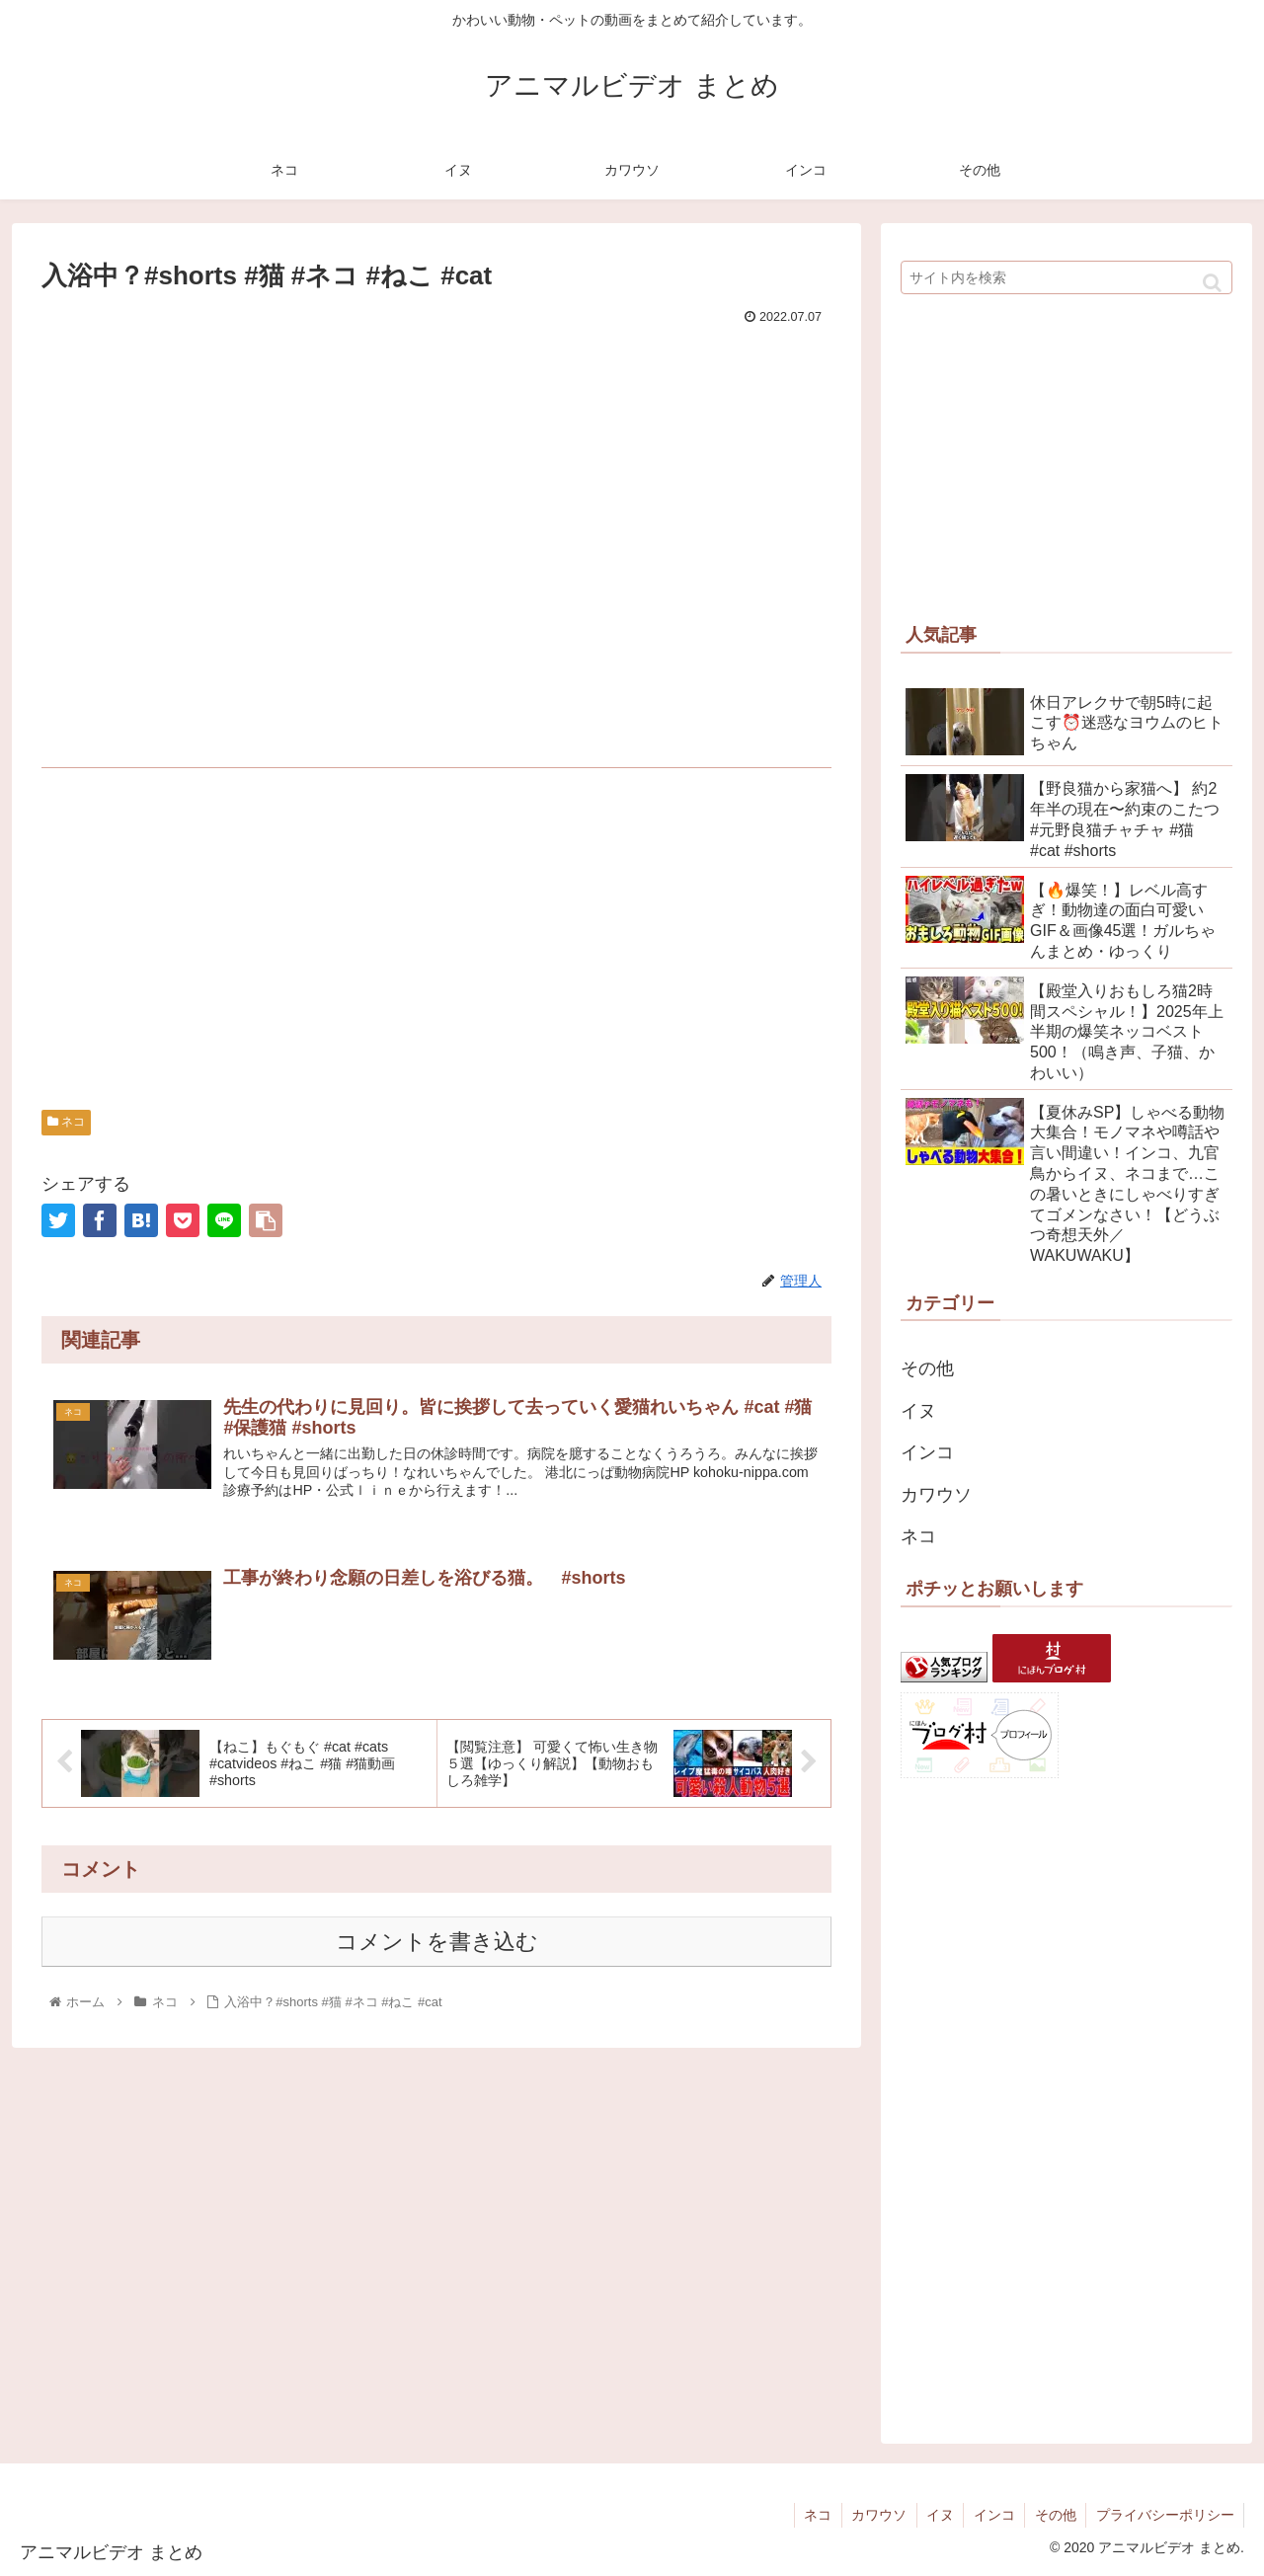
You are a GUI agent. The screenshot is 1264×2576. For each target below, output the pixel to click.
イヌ (918, 1411)
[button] (1212, 283)
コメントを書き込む (437, 1942)
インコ (927, 1452)
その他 (927, 1368)
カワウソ (936, 1495)
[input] (1066, 277)
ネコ (66, 1122)
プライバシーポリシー (1164, 2515)
